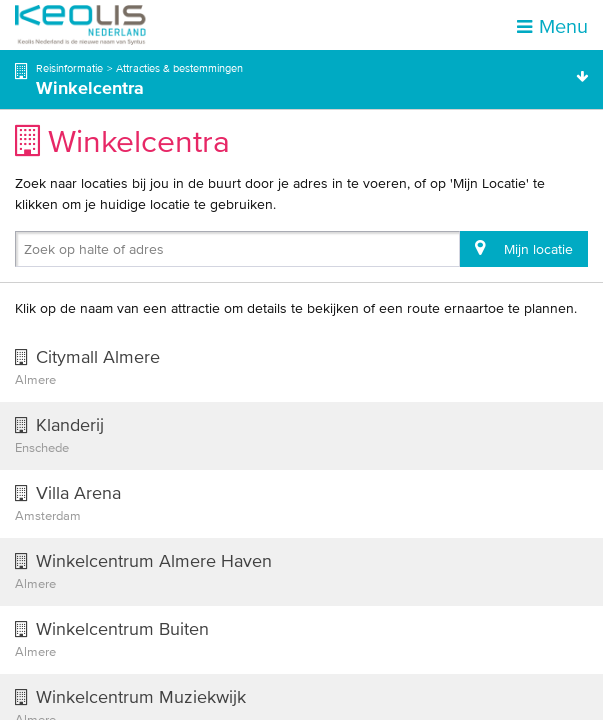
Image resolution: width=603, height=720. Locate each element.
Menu (552, 26)
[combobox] (28, 253)
